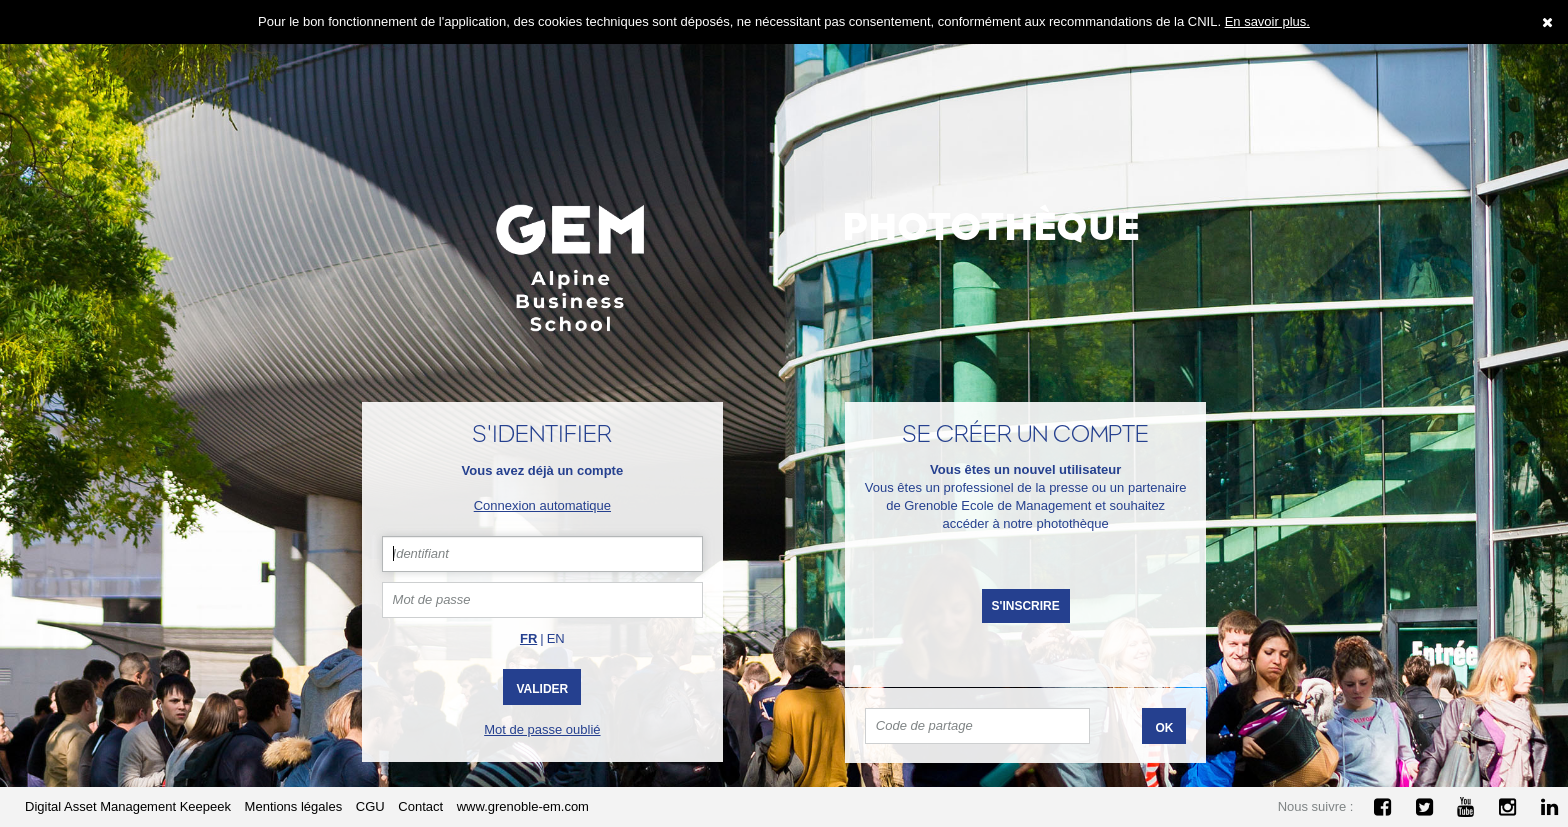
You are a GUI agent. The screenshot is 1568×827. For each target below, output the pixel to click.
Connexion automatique (542, 505)
